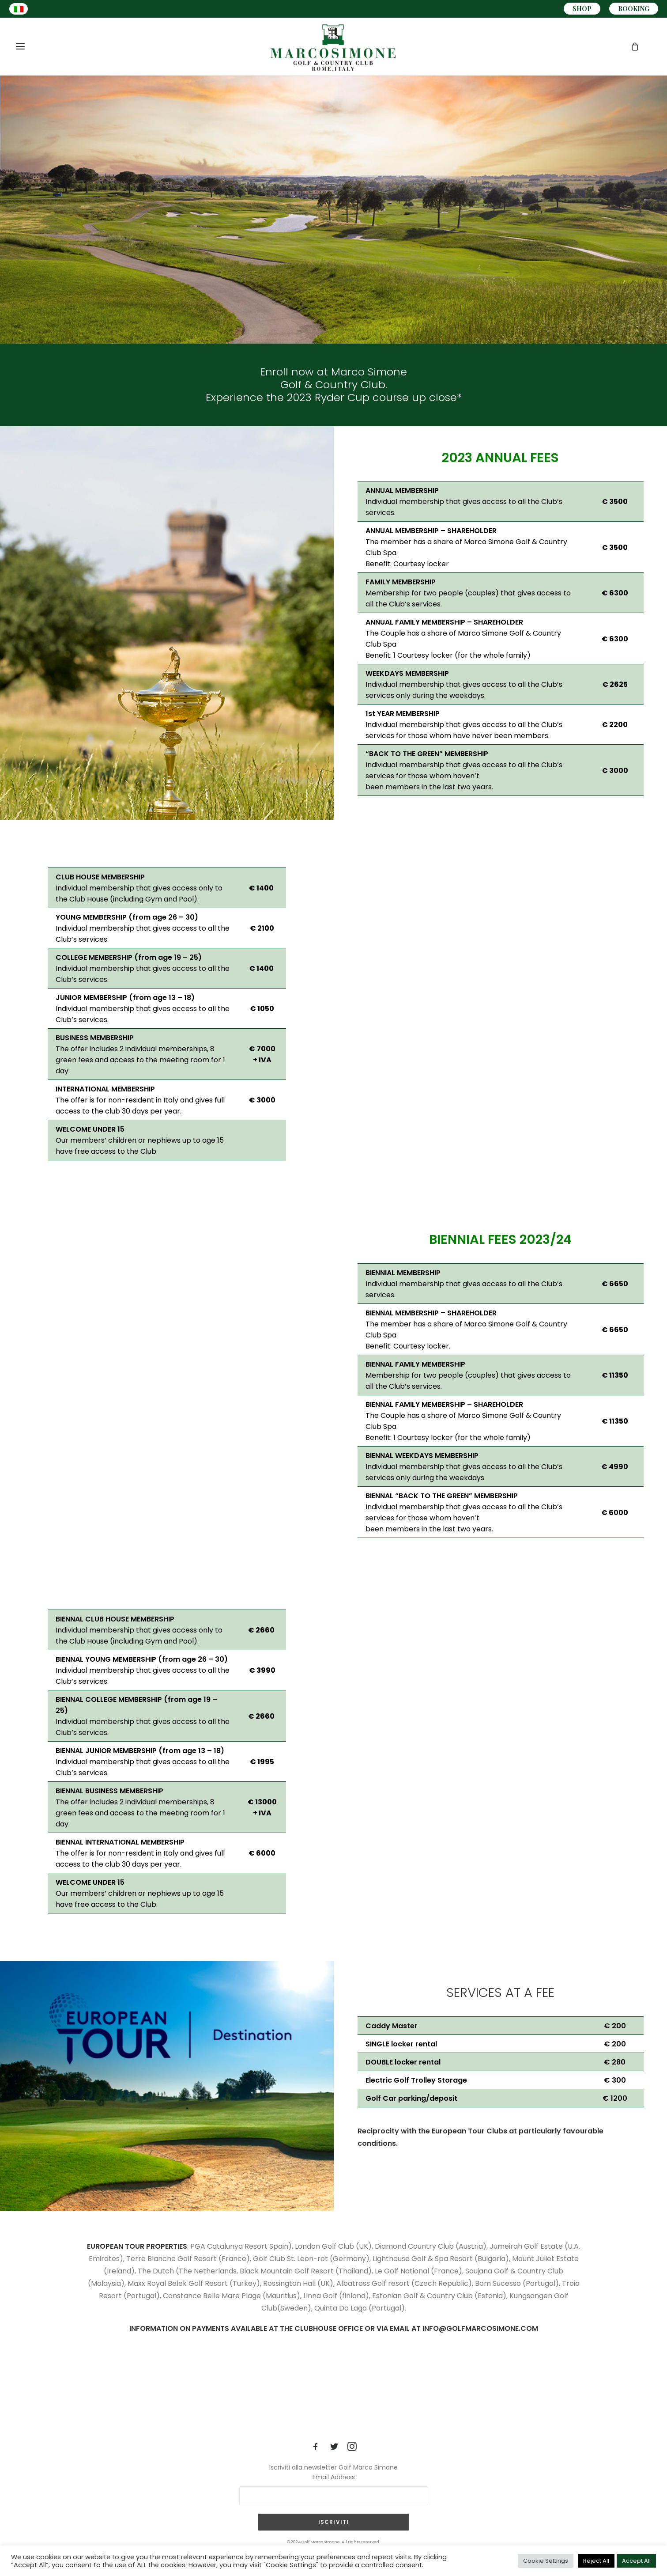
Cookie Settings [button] (545, 2561)
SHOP (582, 8)
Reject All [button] (596, 2561)
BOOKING (633, 8)
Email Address (334, 2477)
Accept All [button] (636, 2561)
